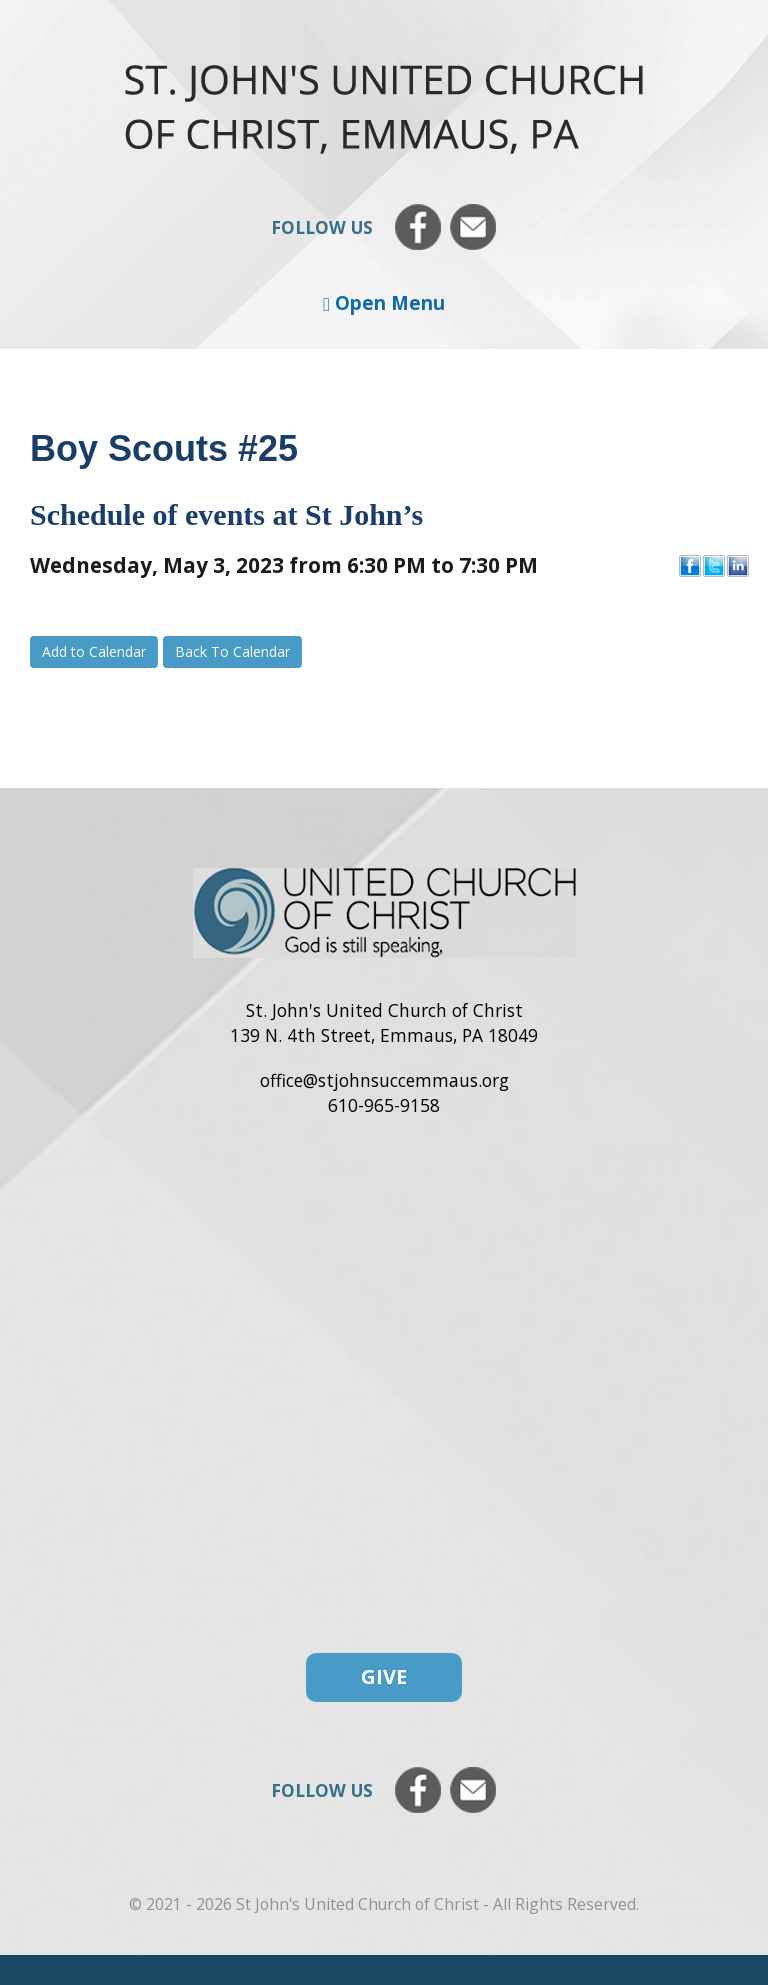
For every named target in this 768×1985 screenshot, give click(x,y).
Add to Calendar (94, 651)
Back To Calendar (232, 651)
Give (384, 1676)
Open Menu (384, 302)
